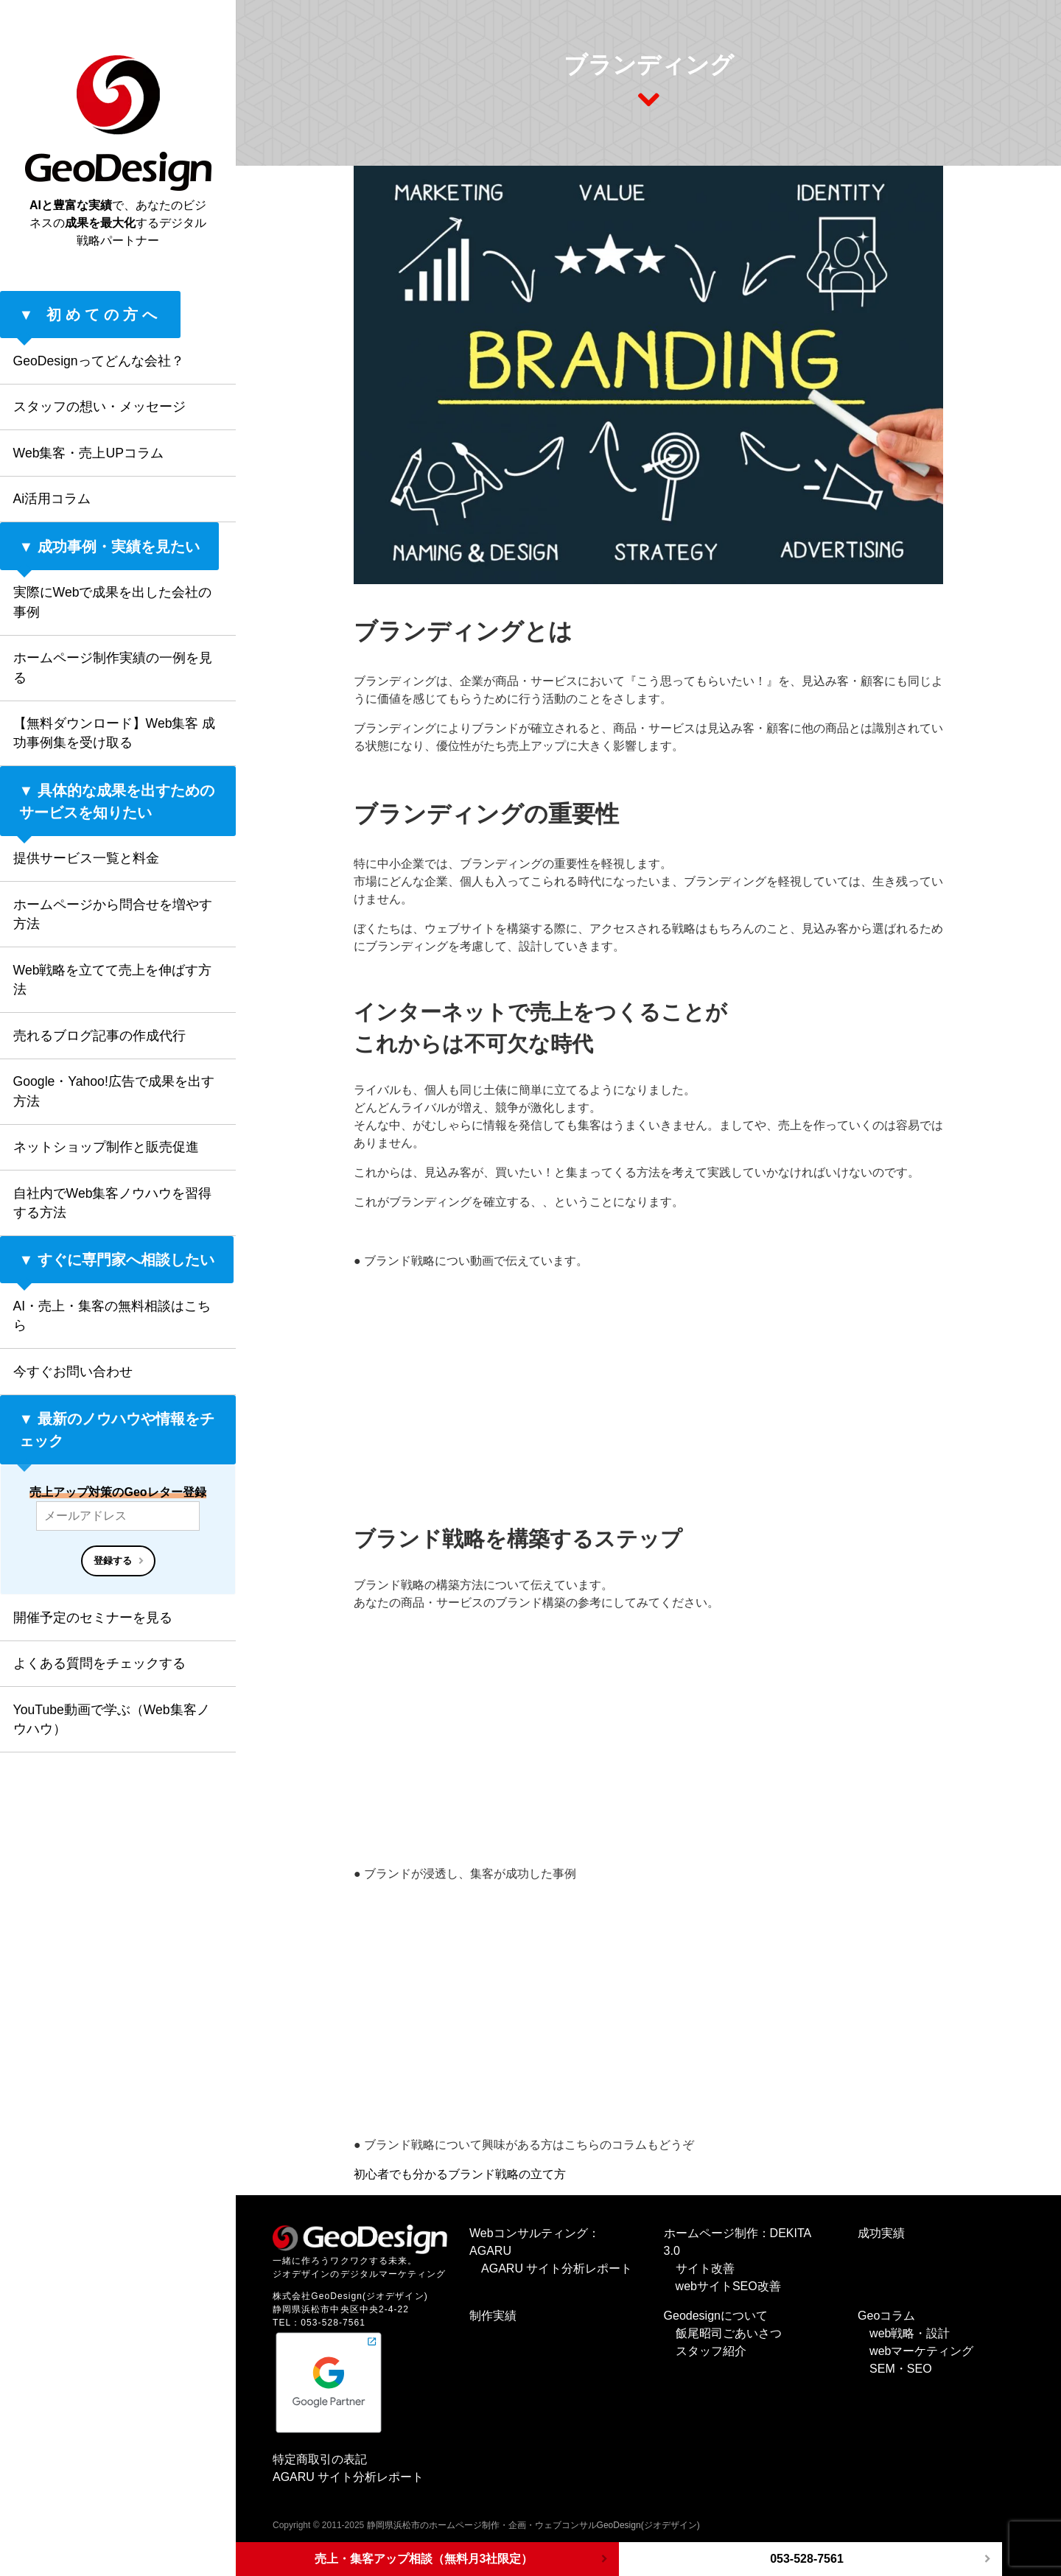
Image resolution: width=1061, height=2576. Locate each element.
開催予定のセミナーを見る (92, 1617)
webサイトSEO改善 (728, 2286)
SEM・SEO (900, 2368)
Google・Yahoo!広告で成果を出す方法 (113, 1091)
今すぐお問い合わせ (73, 1371)
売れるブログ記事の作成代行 (99, 1035)
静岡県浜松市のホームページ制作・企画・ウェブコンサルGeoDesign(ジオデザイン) (533, 2525)
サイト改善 (705, 2268)
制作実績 (493, 2315)
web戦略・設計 (909, 2333)
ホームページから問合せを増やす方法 (112, 914)
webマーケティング (921, 2351)
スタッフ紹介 (711, 2351)
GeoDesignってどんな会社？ (98, 361)
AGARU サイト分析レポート (556, 2268)
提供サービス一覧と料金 (86, 858)
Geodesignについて (716, 2315)
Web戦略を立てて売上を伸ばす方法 (112, 980)
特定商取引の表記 (320, 2459)
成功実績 (881, 2233)
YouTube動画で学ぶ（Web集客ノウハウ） (111, 1719)
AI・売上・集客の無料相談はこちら (112, 1316)
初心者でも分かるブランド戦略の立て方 (460, 2174)
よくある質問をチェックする (99, 1663)
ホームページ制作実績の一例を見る (112, 667)
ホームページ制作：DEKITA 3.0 (737, 2242)
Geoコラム (886, 2315)
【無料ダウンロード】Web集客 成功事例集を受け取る (114, 733)
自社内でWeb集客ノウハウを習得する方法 (112, 1203)
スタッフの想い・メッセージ (99, 406)
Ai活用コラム (52, 498)
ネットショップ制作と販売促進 (106, 1147)
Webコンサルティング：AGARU (534, 2242)
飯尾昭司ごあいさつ (729, 2333)
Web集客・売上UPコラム (88, 453)
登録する (113, 1560)
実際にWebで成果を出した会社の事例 (112, 602)
